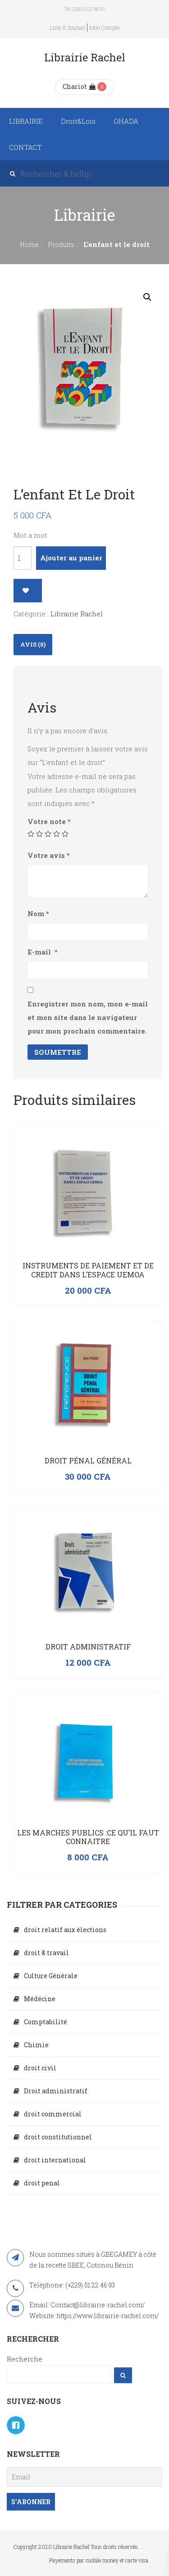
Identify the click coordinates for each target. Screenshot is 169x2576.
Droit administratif (88, 1646)
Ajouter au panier (71, 557)
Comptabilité (45, 2021)
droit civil (40, 2068)
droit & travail (46, 1952)
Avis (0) (33, 644)
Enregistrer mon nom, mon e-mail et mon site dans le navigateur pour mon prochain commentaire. (87, 1017)
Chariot (79, 86)
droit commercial (53, 2114)
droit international (55, 2160)
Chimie (36, 2044)
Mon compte (104, 27)
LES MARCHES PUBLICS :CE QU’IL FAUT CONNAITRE (88, 1837)
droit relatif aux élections (65, 1929)
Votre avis (48, 855)
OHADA (126, 121)
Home (29, 244)
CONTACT (25, 147)
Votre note (49, 821)
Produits (61, 244)
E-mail (42, 951)
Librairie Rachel (76, 613)
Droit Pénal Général (88, 1460)
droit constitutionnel (58, 2137)
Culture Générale (51, 1975)
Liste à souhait (67, 27)
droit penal (42, 2183)
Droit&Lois (78, 121)
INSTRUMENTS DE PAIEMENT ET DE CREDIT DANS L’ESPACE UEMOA (88, 1270)
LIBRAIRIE (26, 121)
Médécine (39, 1998)
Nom (38, 913)
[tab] (33, 644)
